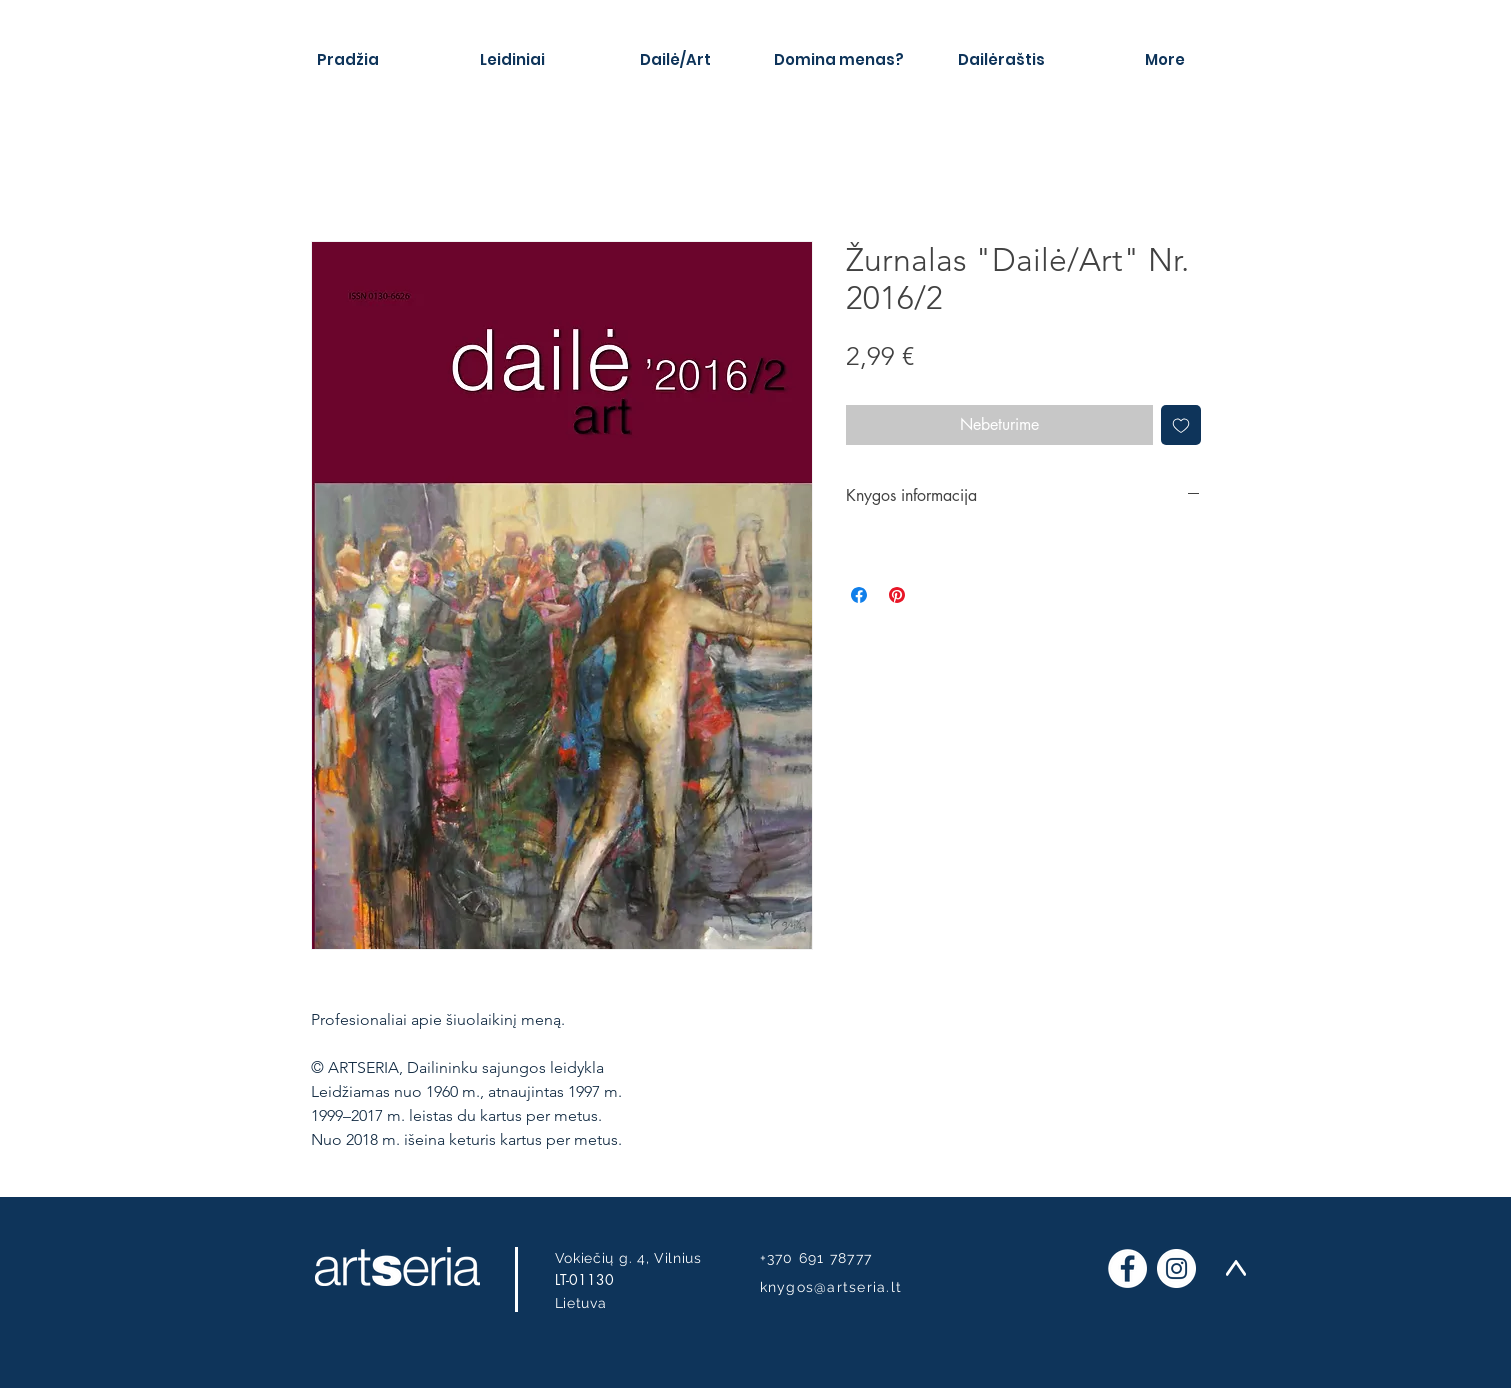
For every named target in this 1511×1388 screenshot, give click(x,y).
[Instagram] (1176, 1268)
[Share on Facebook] (859, 595)
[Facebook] (1127, 1268)
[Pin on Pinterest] (897, 595)
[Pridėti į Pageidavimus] (1181, 425)
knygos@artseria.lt (831, 1287)
